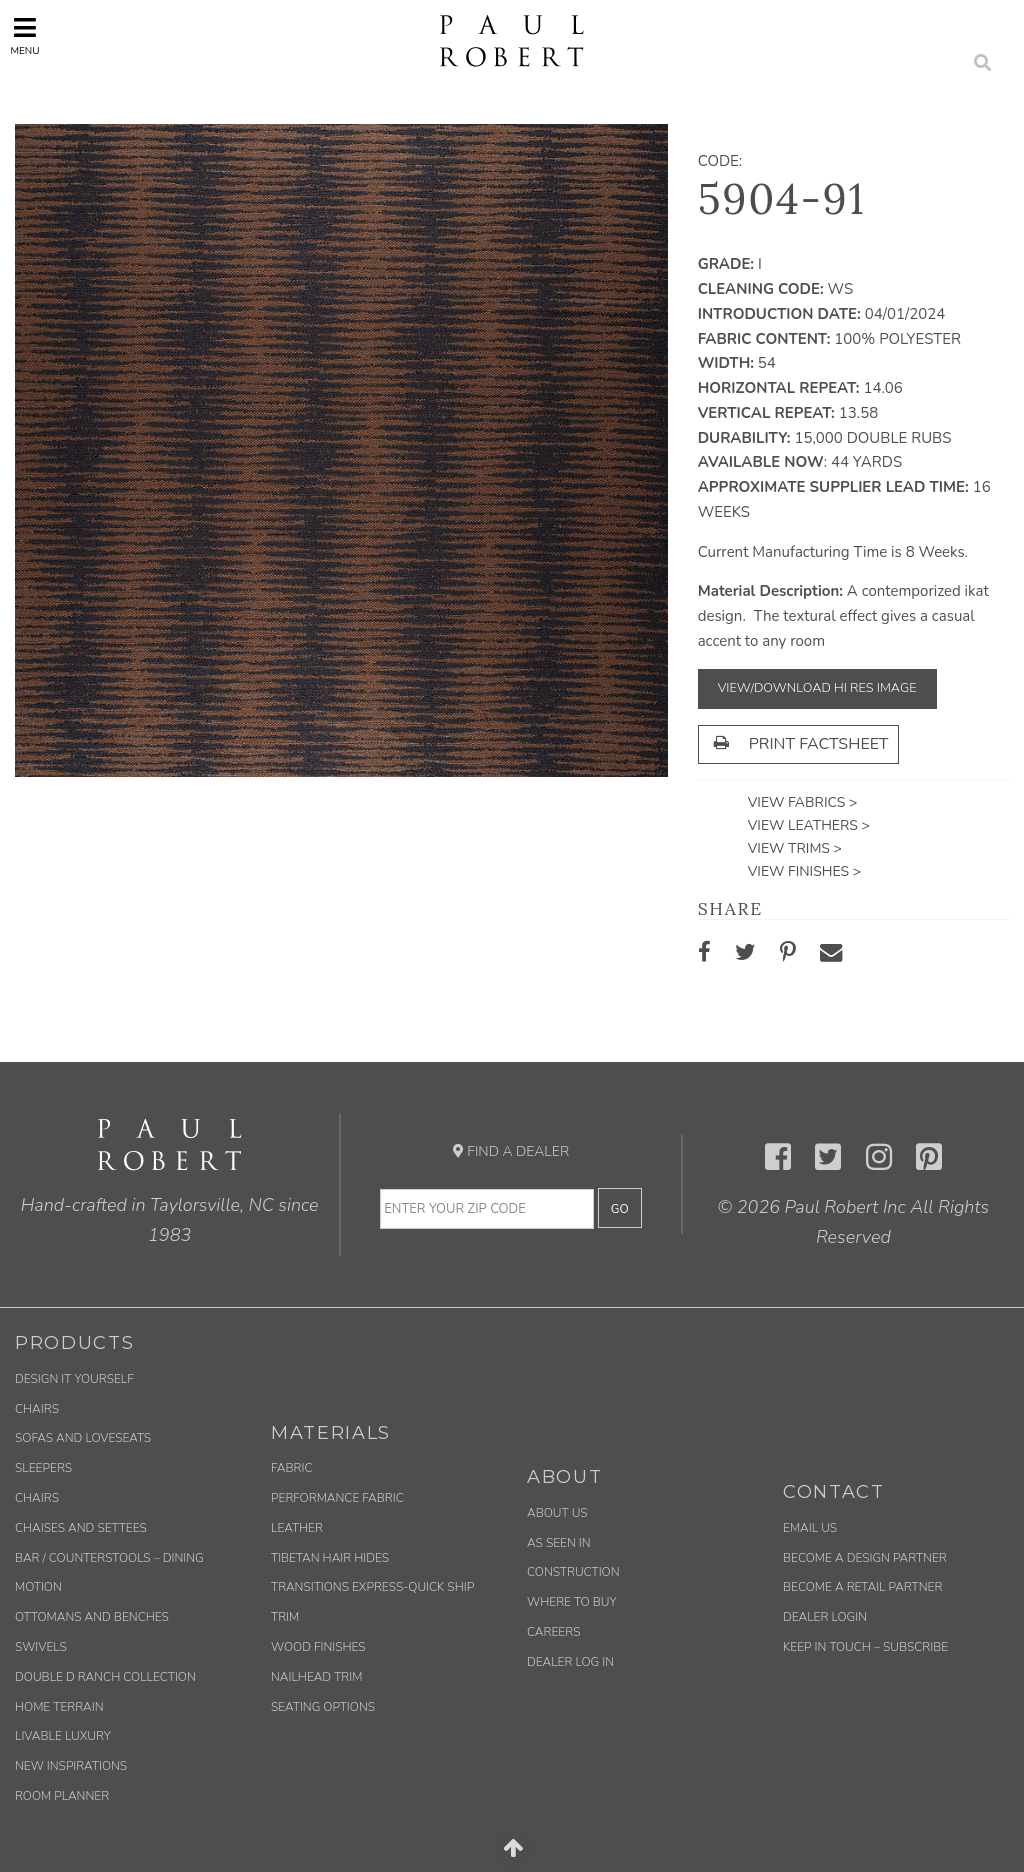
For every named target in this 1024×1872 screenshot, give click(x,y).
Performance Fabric (337, 1498)
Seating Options (323, 1707)
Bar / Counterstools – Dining (109, 1558)
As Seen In (559, 1543)
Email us (810, 1528)
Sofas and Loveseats (83, 1438)
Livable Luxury (63, 1736)
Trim (285, 1617)
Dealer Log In (570, 1662)
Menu (24, 36)
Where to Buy (572, 1602)
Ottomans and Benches (92, 1617)
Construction (573, 1572)
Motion (38, 1587)
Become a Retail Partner (862, 1587)
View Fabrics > (803, 802)
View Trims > (795, 848)
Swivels (41, 1647)
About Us (557, 1513)
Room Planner (62, 1796)
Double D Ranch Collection (105, 1677)
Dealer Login (825, 1617)
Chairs (37, 1409)
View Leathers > (809, 825)
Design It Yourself (74, 1379)
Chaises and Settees (81, 1528)
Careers (553, 1632)
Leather (297, 1528)
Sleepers (43, 1468)
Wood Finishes (318, 1647)
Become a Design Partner (865, 1558)
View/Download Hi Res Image (817, 688)
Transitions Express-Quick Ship (372, 1587)
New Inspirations (71, 1766)
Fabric (291, 1468)
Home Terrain (59, 1707)
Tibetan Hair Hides (330, 1558)
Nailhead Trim (316, 1677)
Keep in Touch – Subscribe (865, 1647)
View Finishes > (804, 871)
